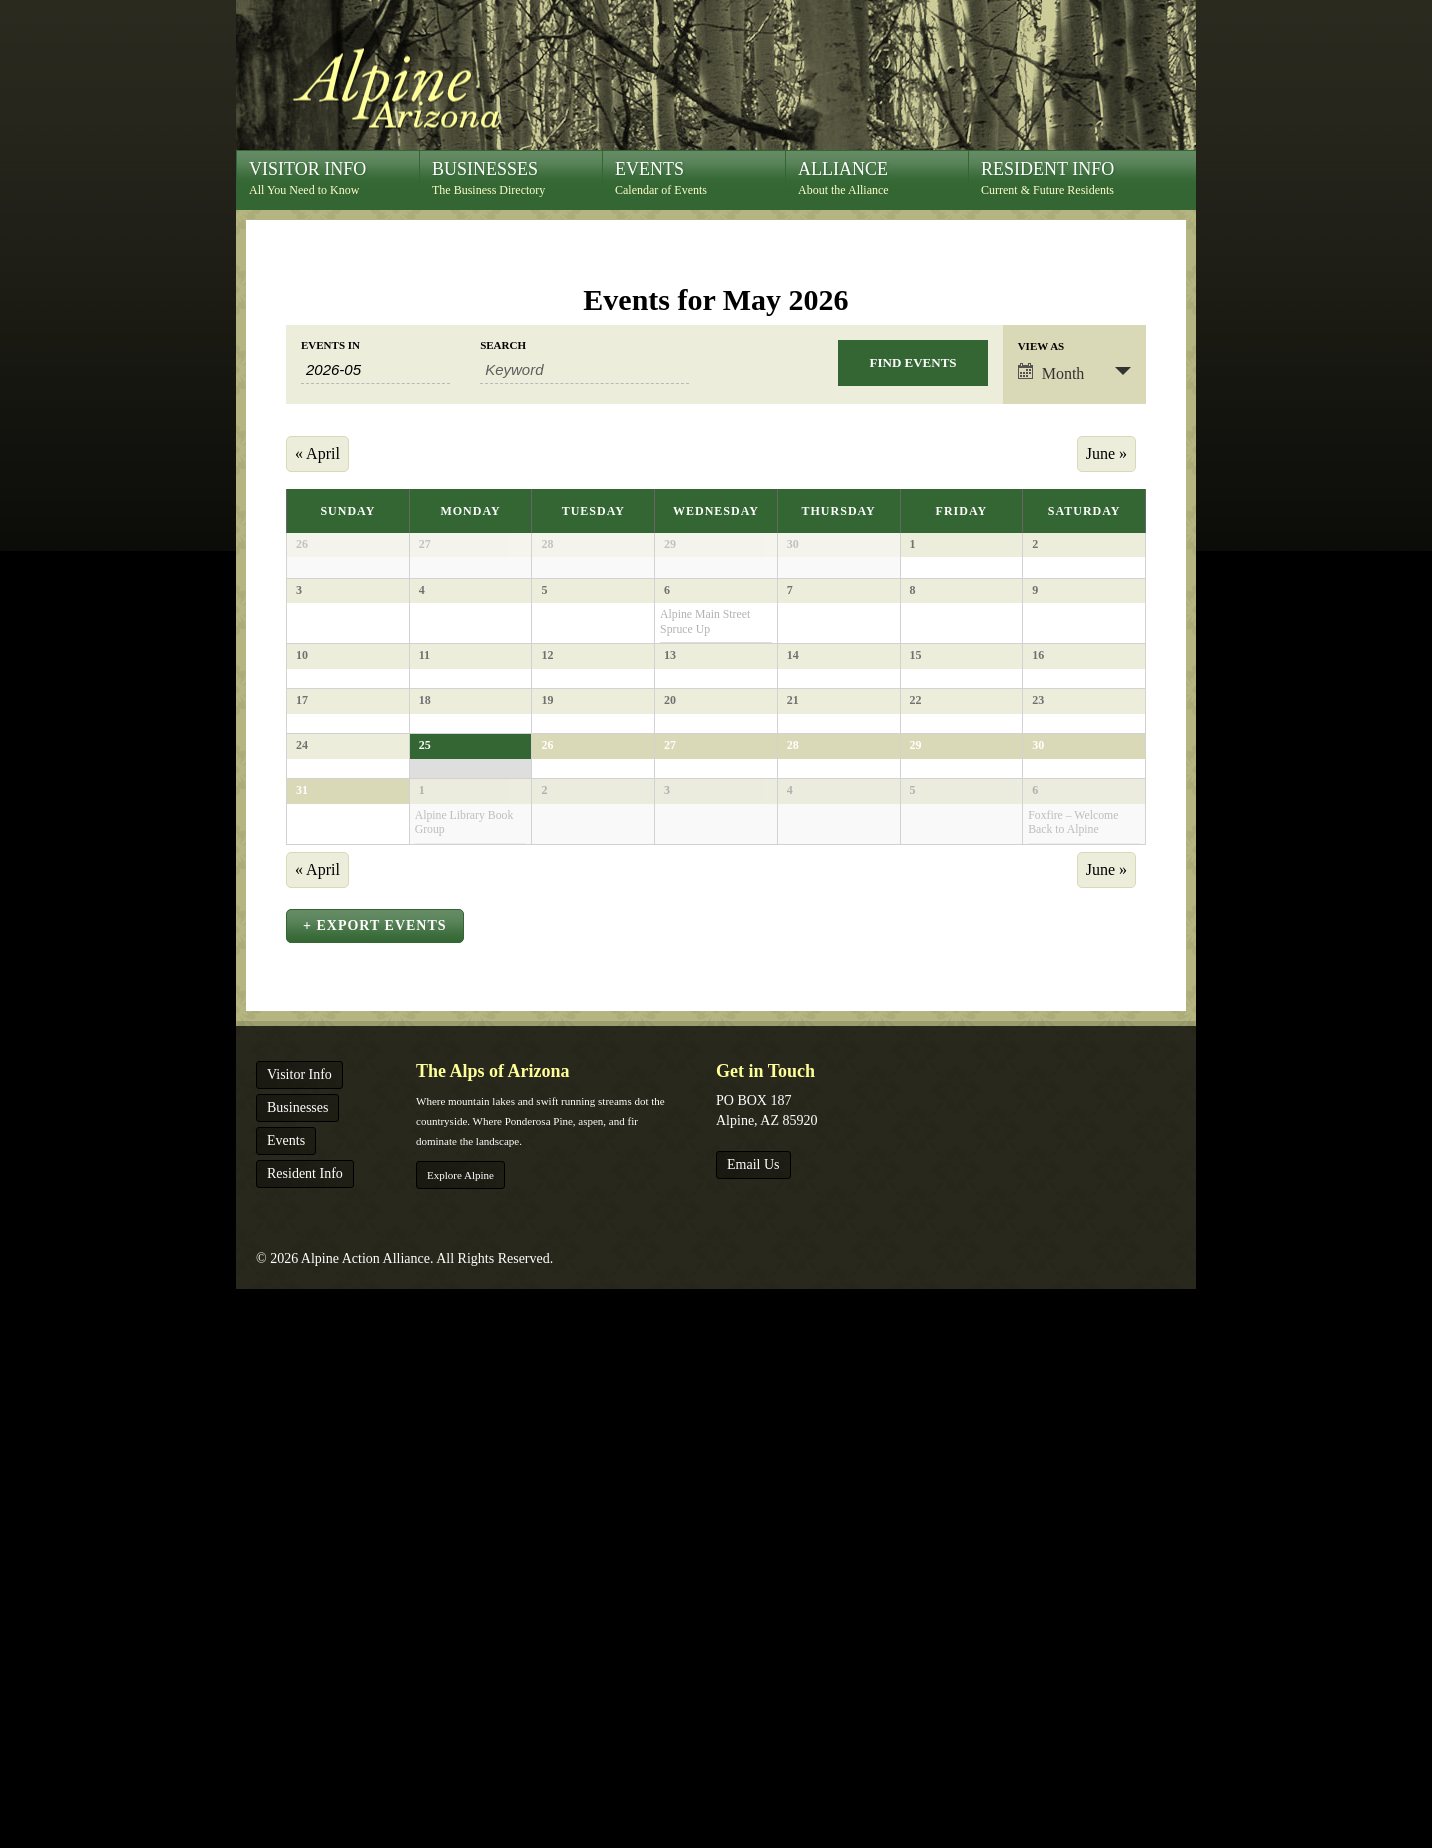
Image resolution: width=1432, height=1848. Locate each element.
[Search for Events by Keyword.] (584, 370)
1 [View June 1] (422, 1270)
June (1106, 453)
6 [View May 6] (667, 690)
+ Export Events (375, 1484)
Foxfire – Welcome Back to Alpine (1073, 1302)
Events (286, 1699)
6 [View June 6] (1035, 1270)
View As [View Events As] (1041, 346)
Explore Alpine (460, 1734)
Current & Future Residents (1066, 178)
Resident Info (305, 1732)
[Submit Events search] (912, 363)
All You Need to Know (334, 178)
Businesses (297, 1666)
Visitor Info (299, 1633)
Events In (330, 345)
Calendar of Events (700, 178)
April (317, 453)
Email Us (753, 1723)
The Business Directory (517, 178)
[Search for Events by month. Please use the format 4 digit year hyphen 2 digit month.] (375, 370)
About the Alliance (883, 178)
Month (1051, 372)
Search (503, 345)
